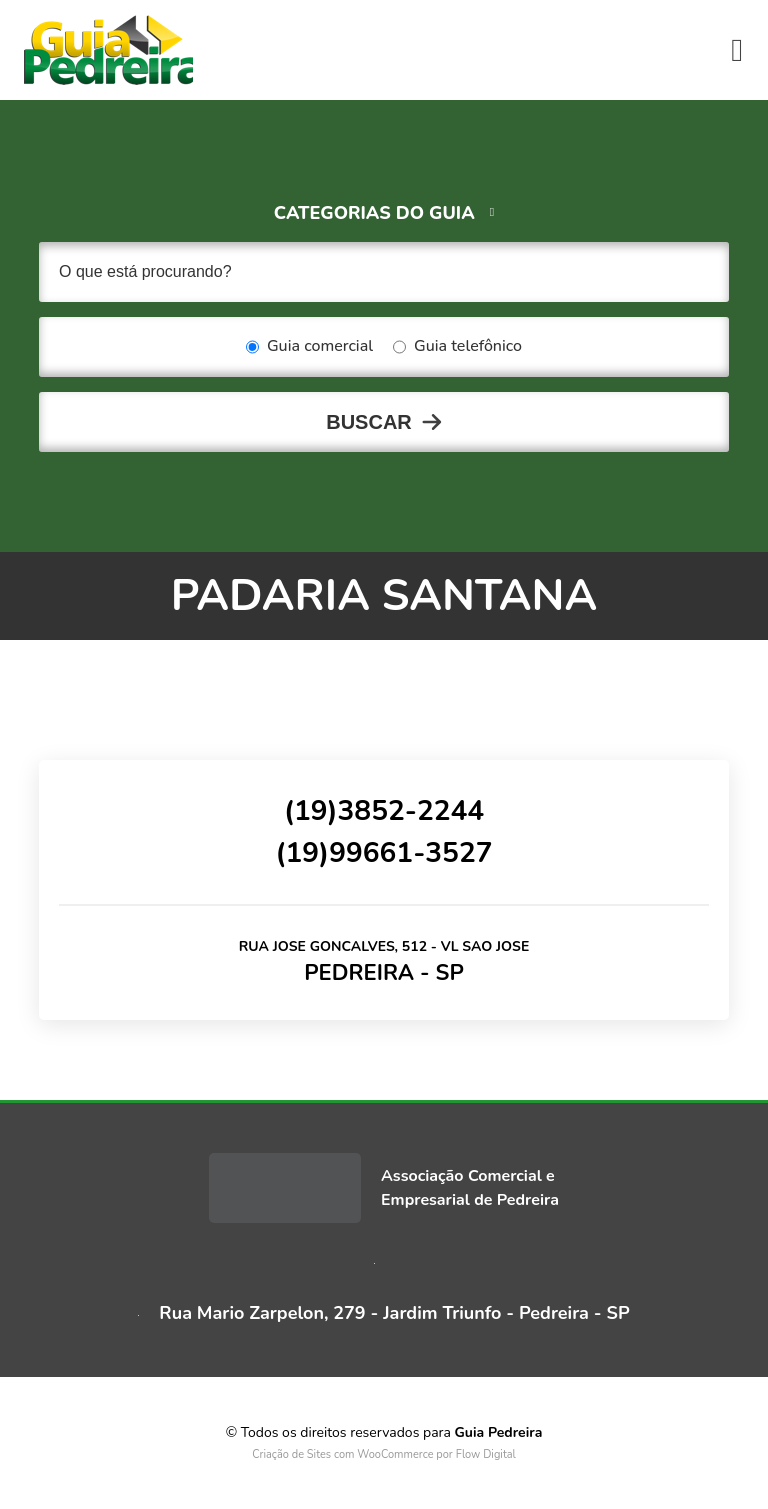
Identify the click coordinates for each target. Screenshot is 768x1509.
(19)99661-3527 (383, 853)
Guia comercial (309, 347)
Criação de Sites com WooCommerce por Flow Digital (384, 1454)
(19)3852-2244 (384, 811)
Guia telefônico (457, 347)
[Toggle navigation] (737, 50)
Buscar (369, 422)
